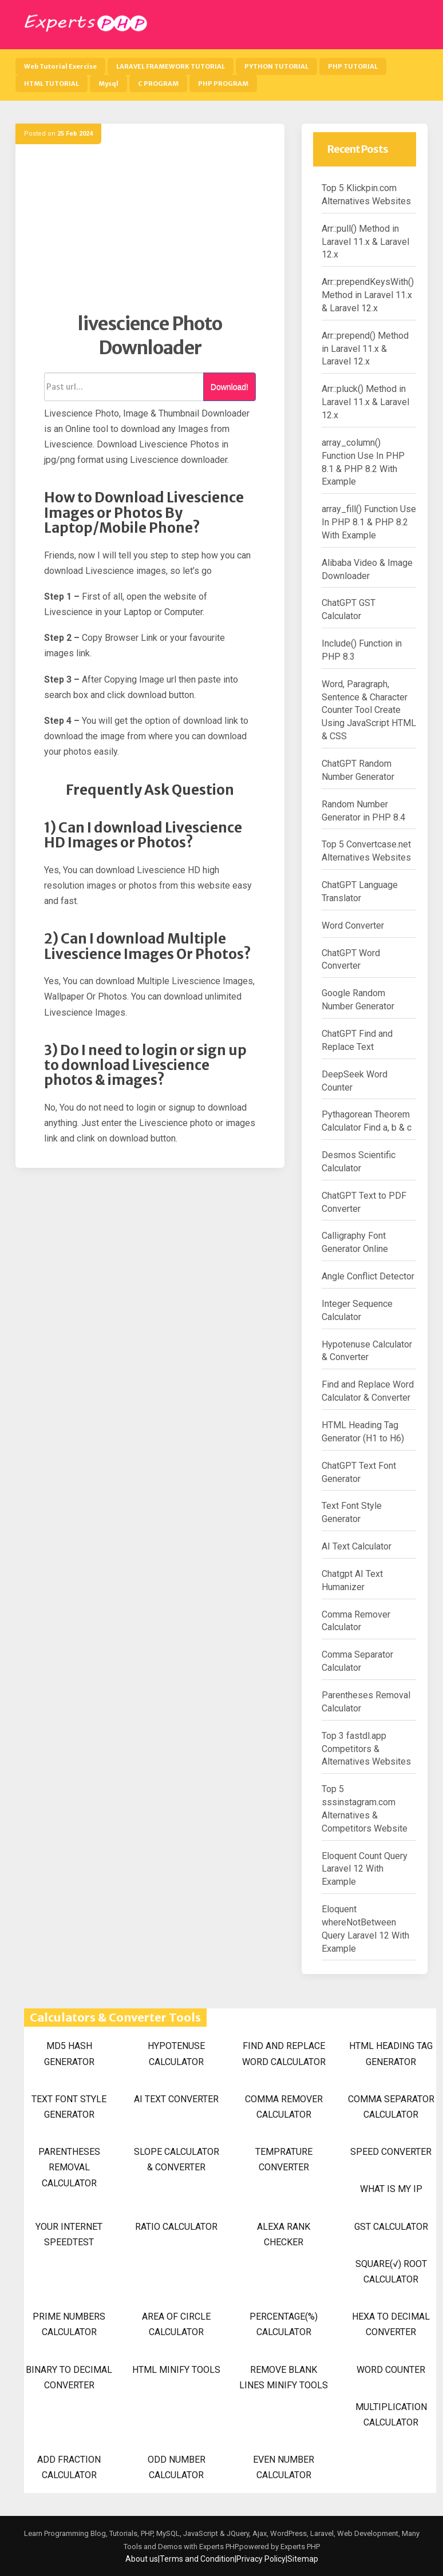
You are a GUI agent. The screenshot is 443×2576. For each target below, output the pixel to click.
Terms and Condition (197, 2558)
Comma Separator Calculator (357, 1661)
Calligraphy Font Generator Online (355, 1242)
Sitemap (302, 2558)
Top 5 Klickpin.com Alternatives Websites (366, 195)
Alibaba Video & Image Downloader (367, 569)
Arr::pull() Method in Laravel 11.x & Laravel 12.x (365, 241)
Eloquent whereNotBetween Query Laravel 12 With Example (365, 1929)
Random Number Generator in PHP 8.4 (363, 811)
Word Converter (353, 925)
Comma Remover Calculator (356, 1621)
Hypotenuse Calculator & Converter (367, 1351)
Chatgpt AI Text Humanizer (352, 1580)
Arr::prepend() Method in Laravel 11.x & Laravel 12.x (365, 348)
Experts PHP (299, 2546)
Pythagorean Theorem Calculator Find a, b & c (367, 1121)
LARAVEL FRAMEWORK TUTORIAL (170, 66)
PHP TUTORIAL (353, 66)
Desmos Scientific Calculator (358, 1162)
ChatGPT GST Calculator (348, 609)
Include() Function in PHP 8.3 (362, 650)
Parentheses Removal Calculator (366, 1702)
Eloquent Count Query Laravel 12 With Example (365, 1869)
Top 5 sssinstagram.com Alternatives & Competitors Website (365, 1809)
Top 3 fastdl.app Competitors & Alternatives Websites (366, 1748)
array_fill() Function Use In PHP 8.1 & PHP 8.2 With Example (369, 522)
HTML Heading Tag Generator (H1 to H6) (363, 1432)
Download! (229, 386)
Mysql (108, 84)
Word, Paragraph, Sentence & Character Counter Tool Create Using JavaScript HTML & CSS (369, 710)
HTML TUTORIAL (51, 84)
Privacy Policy (261, 2558)
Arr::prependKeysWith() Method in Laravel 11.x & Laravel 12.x (368, 295)
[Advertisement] (150, 232)
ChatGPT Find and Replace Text (357, 1040)
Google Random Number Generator (358, 1000)
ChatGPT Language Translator (360, 891)
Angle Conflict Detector (368, 1276)
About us (141, 2558)
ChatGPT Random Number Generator (358, 770)
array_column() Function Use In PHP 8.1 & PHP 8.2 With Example (363, 462)
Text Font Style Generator (352, 1512)
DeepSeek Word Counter (354, 1081)
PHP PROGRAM (223, 84)
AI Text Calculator (356, 1546)
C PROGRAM (158, 84)
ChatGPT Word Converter (351, 960)
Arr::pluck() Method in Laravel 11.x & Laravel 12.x (365, 402)
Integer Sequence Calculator (357, 1310)
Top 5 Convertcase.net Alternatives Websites (366, 851)
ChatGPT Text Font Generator (359, 1472)
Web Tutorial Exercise (60, 66)
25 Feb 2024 (75, 133)
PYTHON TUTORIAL (276, 66)
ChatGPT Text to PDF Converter (364, 1202)
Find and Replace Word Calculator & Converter (368, 1391)
